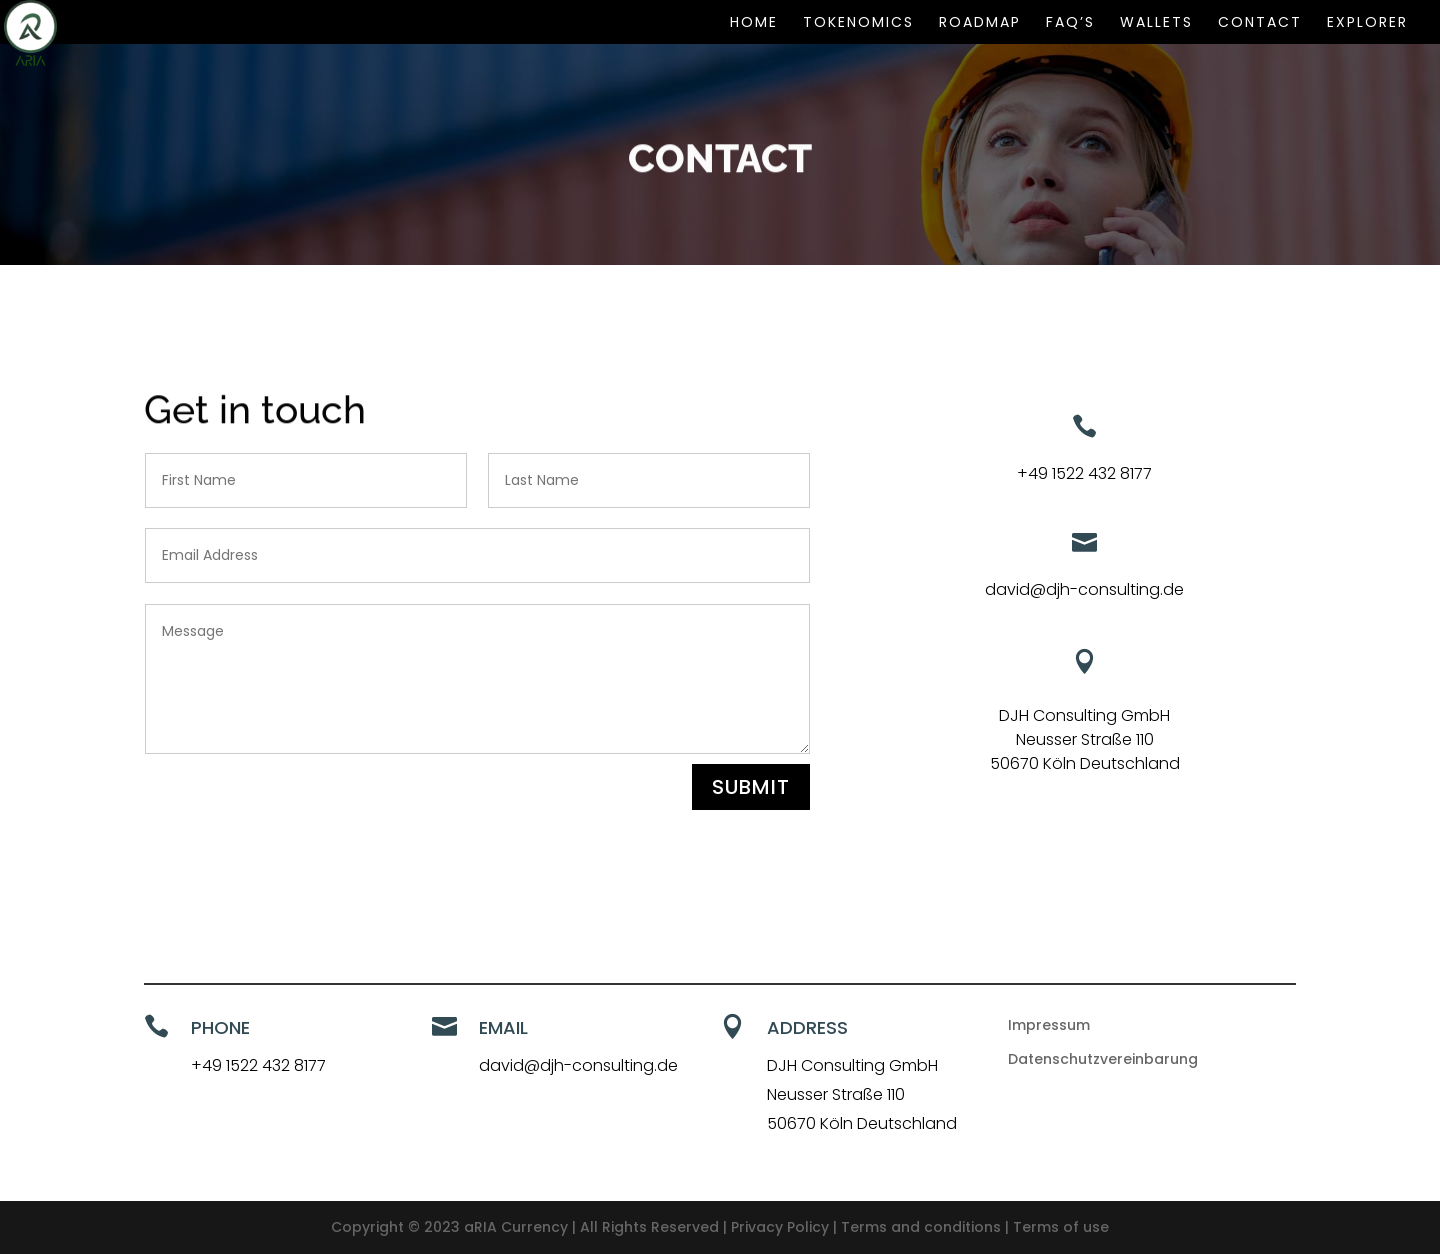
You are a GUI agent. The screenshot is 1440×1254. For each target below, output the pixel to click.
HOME (754, 23)
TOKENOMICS (858, 23)
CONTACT (1260, 23)
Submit (751, 787)
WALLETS (1156, 23)
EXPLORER (1367, 23)
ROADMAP (980, 23)
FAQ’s (1070, 23)
